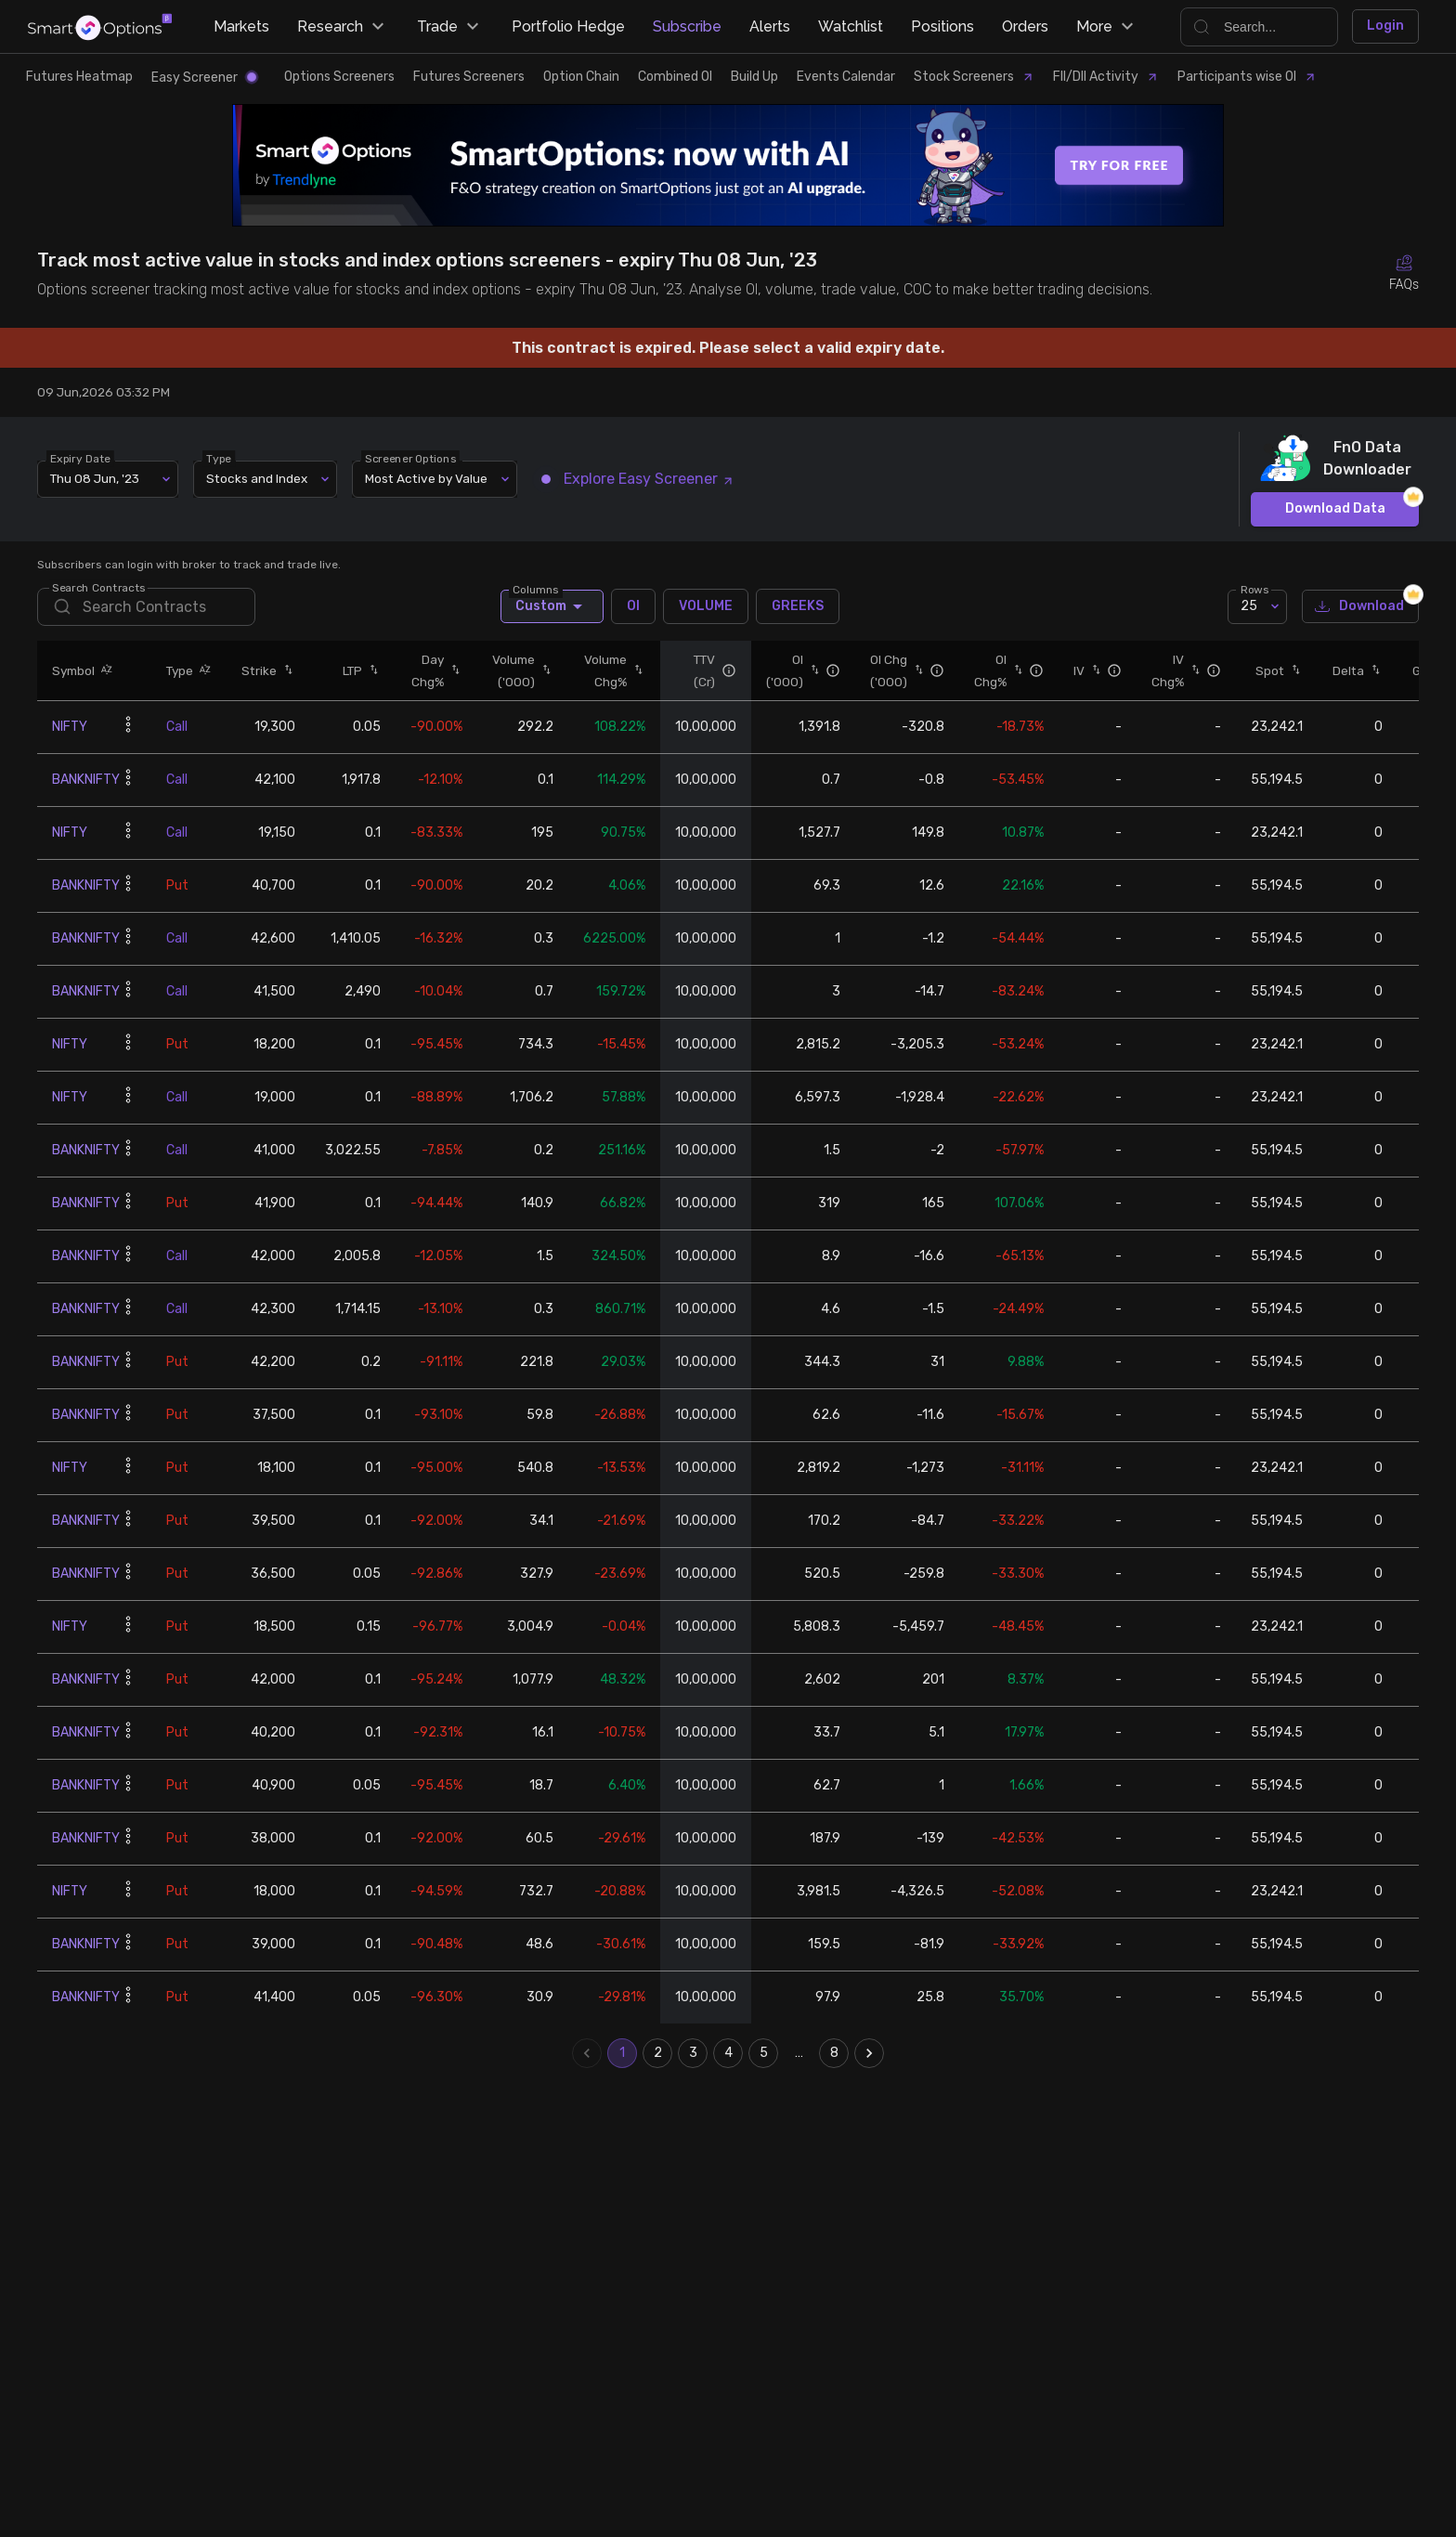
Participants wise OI (1247, 77)
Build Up (754, 77)
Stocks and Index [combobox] (256, 478)
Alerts (769, 26)
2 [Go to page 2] (657, 2053)
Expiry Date (80, 457)
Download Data (1335, 509)
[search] (146, 607)
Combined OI (675, 77)
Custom (552, 606)
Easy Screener (203, 77)
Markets (241, 26)
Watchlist (850, 26)
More (1107, 27)
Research (343, 27)
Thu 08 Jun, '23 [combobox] (94, 478)
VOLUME (706, 606)
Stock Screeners (974, 77)
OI (633, 606)
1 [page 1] (622, 2053)
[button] (104, 670)
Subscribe (687, 26)
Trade (450, 27)
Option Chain (581, 77)
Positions (942, 26)
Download (1360, 607)
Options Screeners (339, 77)
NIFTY (69, 727)
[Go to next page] (869, 2053)
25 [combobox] (1249, 606)
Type (218, 457)
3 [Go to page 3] (693, 2053)
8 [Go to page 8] (834, 2053)
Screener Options (410, 457)
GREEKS (797, 606)
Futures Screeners (469, 77)
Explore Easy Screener (637, 479)
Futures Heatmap (79, 77)
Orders (1025, 26)
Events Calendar (846, 77)
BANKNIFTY (86, 779)
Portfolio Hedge (568, 26)
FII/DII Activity (1106, 77)
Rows (1254, 588)
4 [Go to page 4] (728, 2053)
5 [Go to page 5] (763, 2053)
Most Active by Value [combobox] (426, 478)
